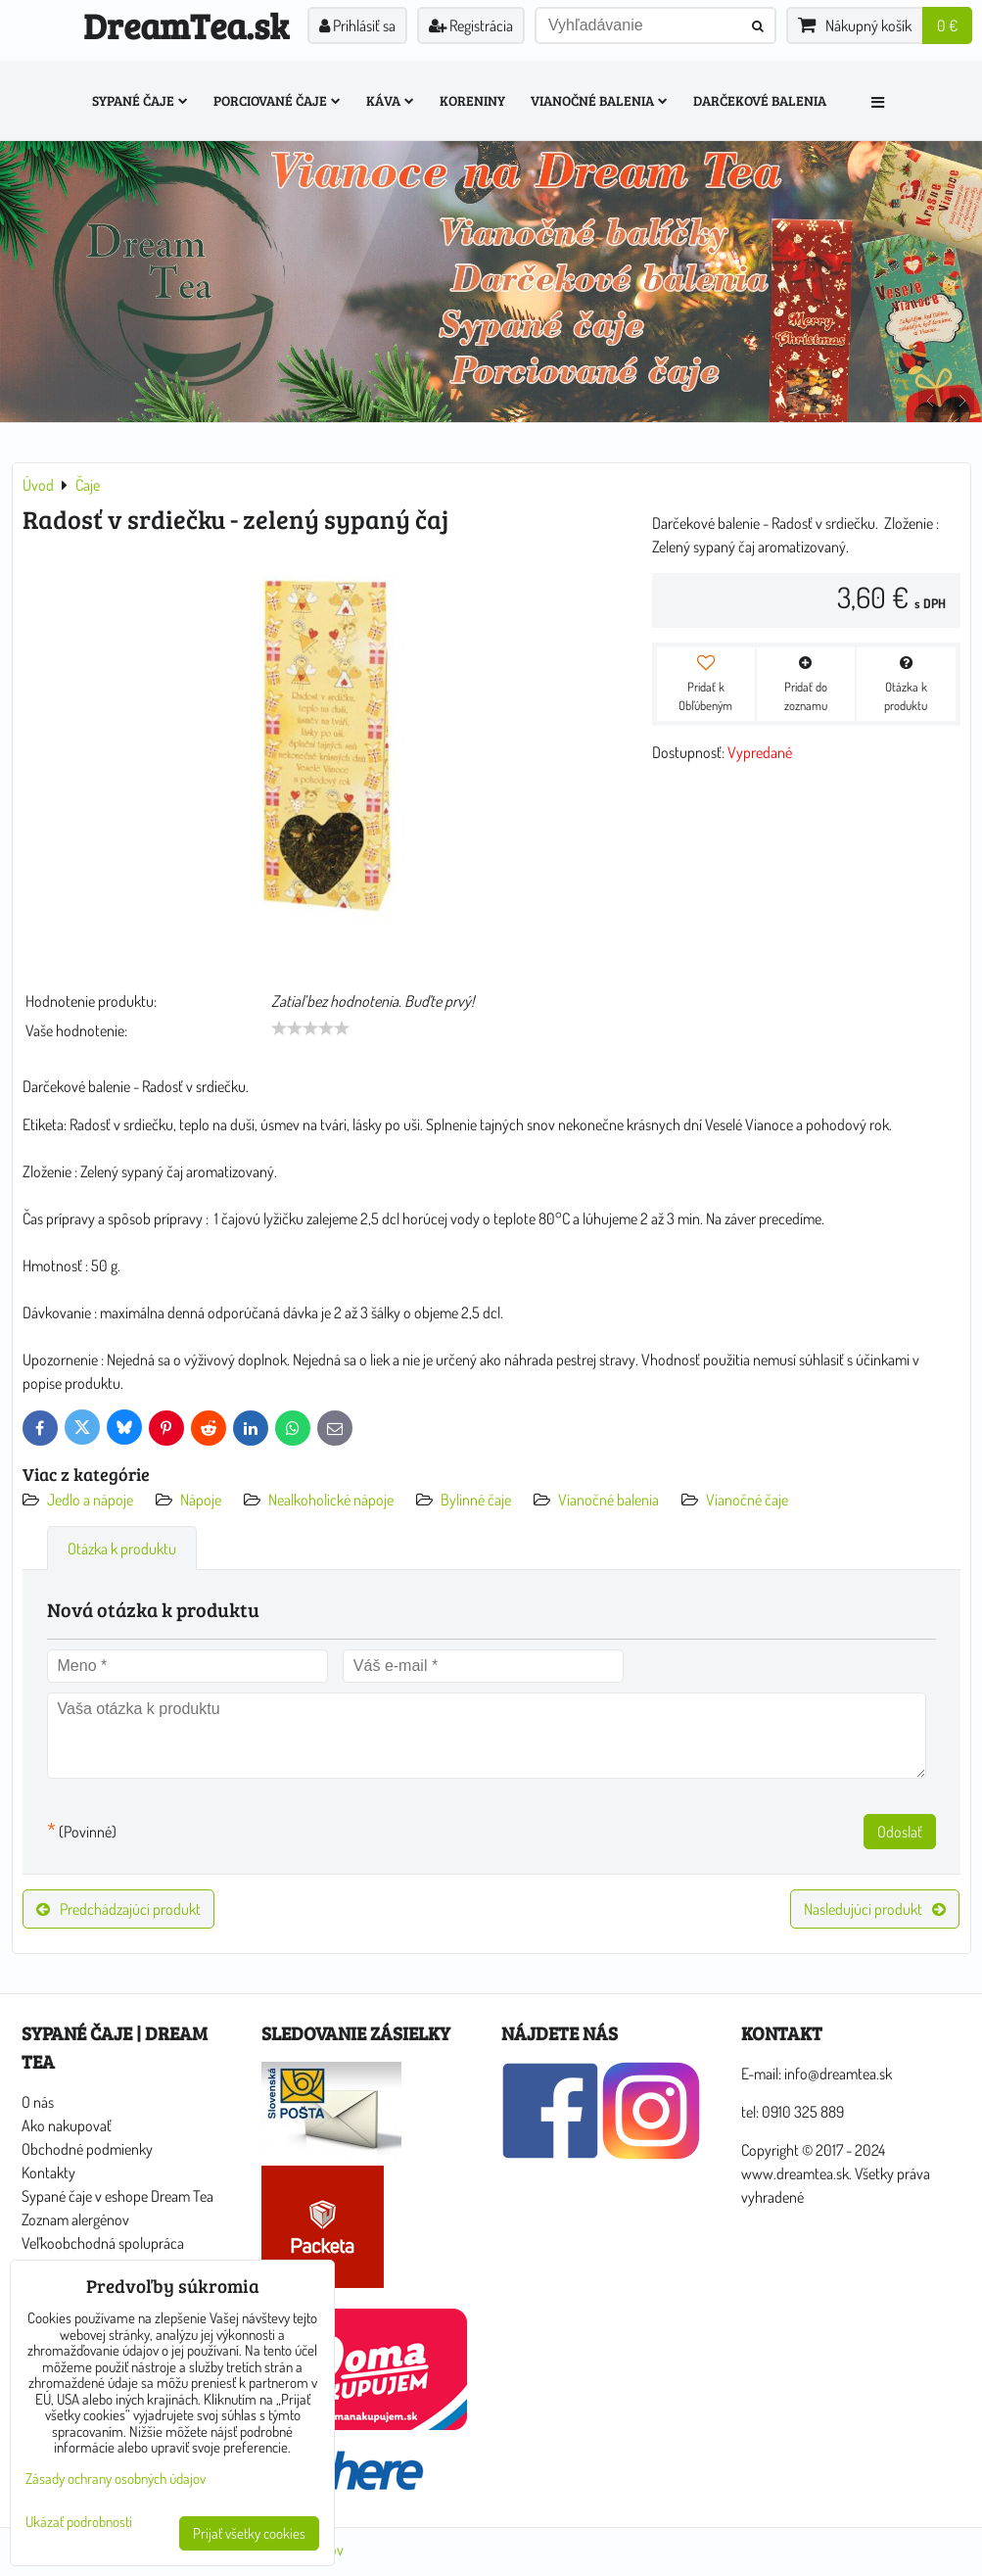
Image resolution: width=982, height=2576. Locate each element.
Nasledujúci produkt (875, 1909)
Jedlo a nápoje (90, 1499)
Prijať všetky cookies (249, 2533)
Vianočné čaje (747, 1499)
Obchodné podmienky (87, 2149)
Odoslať (899, 1831)
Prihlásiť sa (357, 25)
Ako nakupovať (67, 2125)
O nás (38, 2102)
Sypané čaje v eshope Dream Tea (117, 2196)
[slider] (310, 1028)
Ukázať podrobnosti (78, 2522)
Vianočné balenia (599, 100)
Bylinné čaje (476, 1499)
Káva (390, 100)
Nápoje (200, 1499)
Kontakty (48, 2172)
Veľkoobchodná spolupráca (103, 2243)
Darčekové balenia (759, 100)
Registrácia (471, 25)
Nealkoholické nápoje (331, 1499)
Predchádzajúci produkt (118, 1909)
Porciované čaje (277, 100)
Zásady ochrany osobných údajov (115, 2478)
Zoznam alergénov (75, 2219)
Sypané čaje (140, 100)
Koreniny (472, 100)
